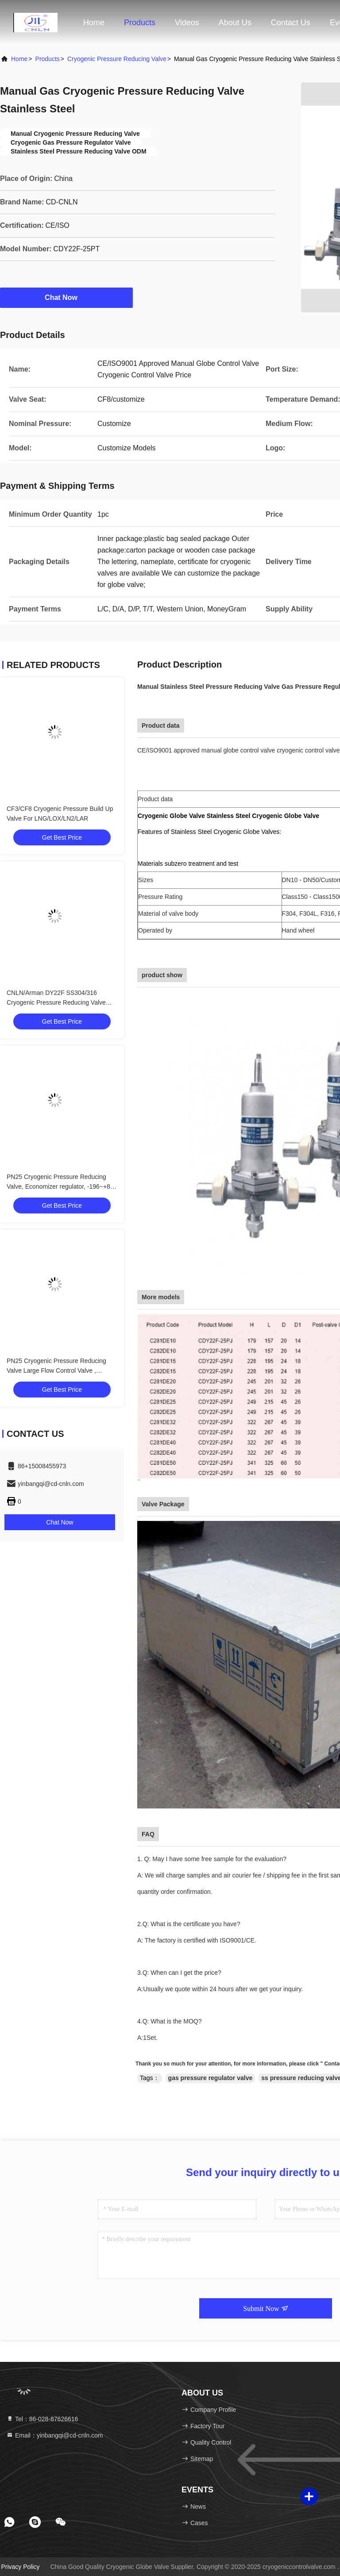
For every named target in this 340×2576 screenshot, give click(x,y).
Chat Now (66, 297)
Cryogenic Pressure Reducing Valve (116, 58)
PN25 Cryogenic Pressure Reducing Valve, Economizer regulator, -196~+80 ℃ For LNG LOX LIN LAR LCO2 (60, 1186)
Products (139, 22)
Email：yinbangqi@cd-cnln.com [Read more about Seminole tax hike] (54, 2435)
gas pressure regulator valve (210, 2077)
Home (93, 22)
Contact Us (290, 22)
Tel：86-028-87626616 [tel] (42, 2418)
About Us (235, 22)
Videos (187, 22)
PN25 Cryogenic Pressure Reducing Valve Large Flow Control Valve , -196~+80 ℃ (56, 1370)
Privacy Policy (20, 2566)
